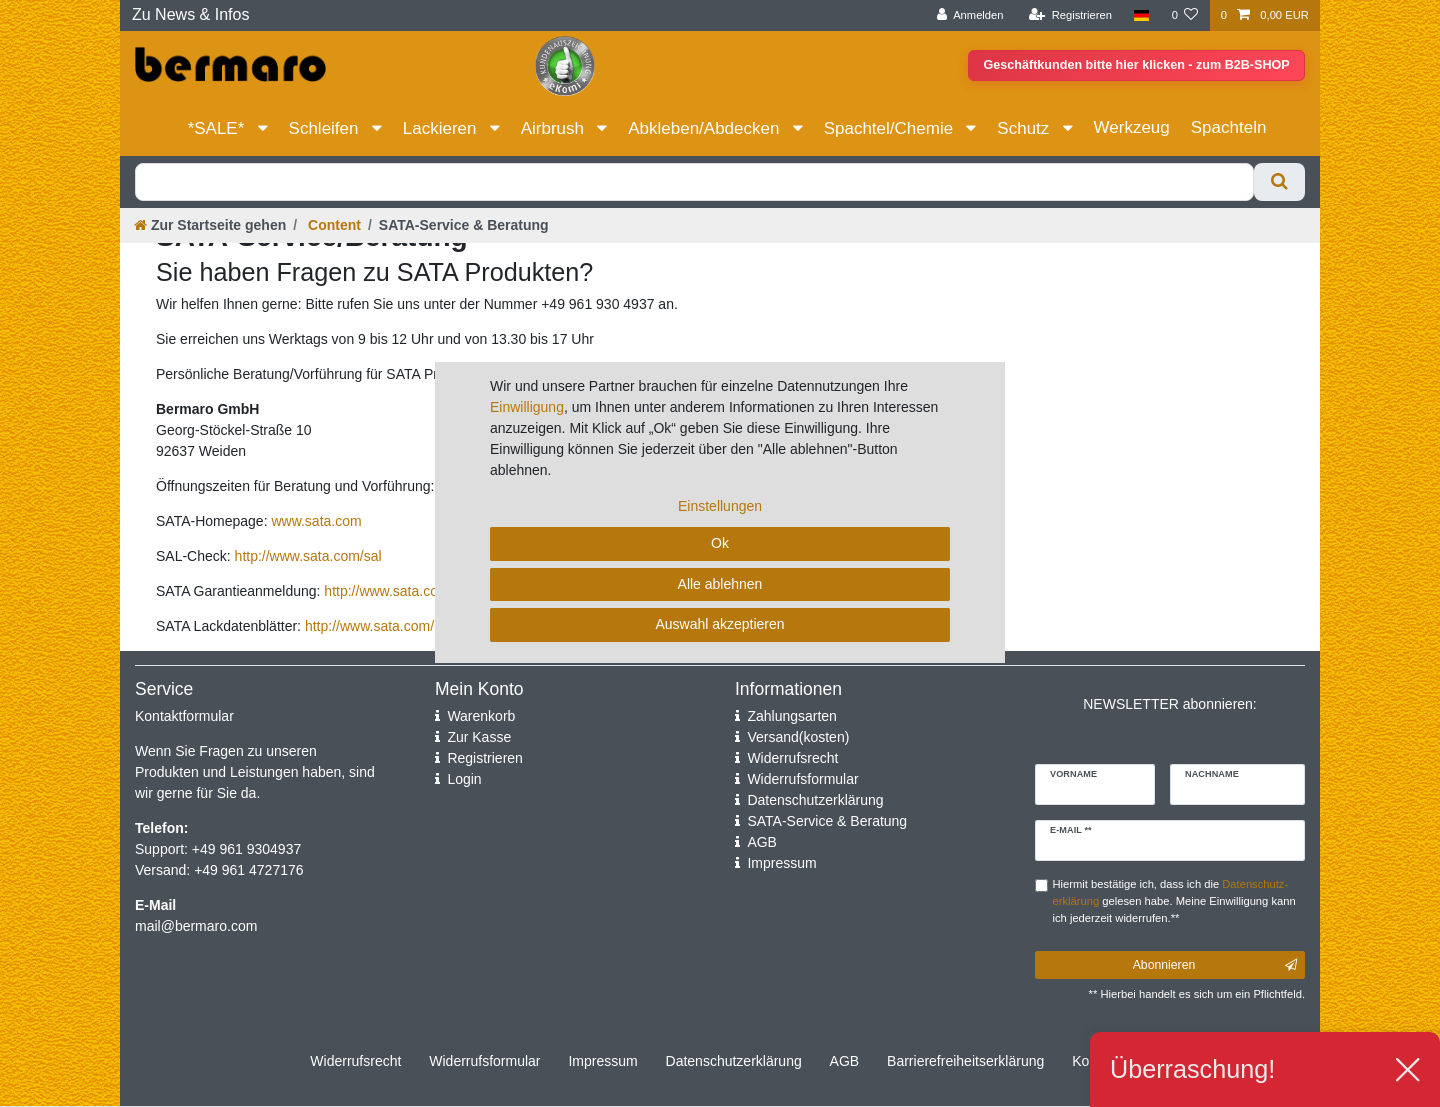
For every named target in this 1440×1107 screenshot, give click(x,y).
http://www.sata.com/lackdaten (399, 626)
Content (332, 225)
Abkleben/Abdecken (706, 128)
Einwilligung (527, 407)
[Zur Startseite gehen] (210, 225)
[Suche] (1279, 182)
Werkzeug (1132, 127)
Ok (720, 543)
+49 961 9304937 (244, 849)
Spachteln (1229, 127)
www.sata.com (316, 521)
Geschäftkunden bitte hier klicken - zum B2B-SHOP (1130, 66)
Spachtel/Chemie (891, 128)
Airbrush (555, 128)
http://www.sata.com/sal (308, 556)
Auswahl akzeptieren (719, 624)
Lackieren (442, 128)
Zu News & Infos (190, 14)
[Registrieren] (1070, 15)
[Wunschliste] (1184, 15)
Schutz (1025, 128)
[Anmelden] (970, 15)
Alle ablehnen (720, 584)
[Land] (1141, 15)
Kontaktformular (184, 716)
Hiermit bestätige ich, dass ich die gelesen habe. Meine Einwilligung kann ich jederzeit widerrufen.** (1174, 901)
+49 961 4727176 (248, 870)
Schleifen (326, 128)
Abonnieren (1215, 965)
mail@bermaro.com (196, 926)
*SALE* (218, 128)
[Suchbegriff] (694, 182)
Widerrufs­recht (355, 1061)
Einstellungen (720, 506)
